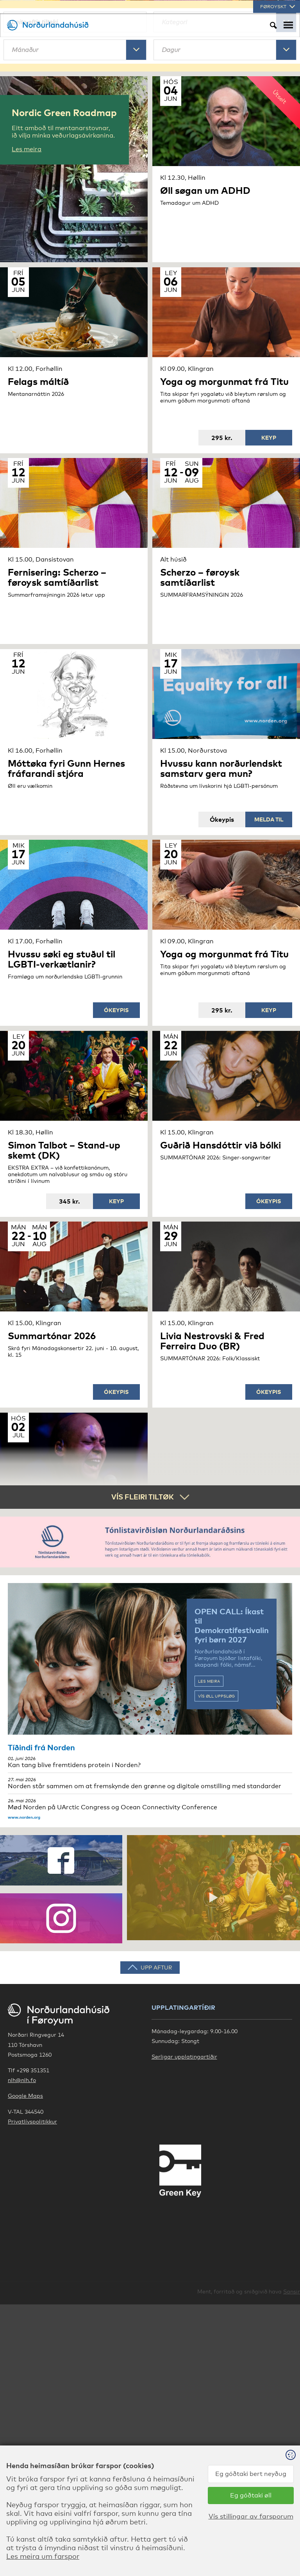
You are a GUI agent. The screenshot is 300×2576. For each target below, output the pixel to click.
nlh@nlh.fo (22, 2320)
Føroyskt (278, 7)
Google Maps (25, 2335)
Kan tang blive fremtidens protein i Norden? (150, 2002)
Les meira (209, 1920)
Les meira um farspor (42, 2556)
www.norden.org (24, 2057)
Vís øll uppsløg (216, 1935)
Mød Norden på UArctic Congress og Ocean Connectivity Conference (150, 2044)
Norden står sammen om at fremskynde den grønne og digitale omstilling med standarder (150, 2023)
